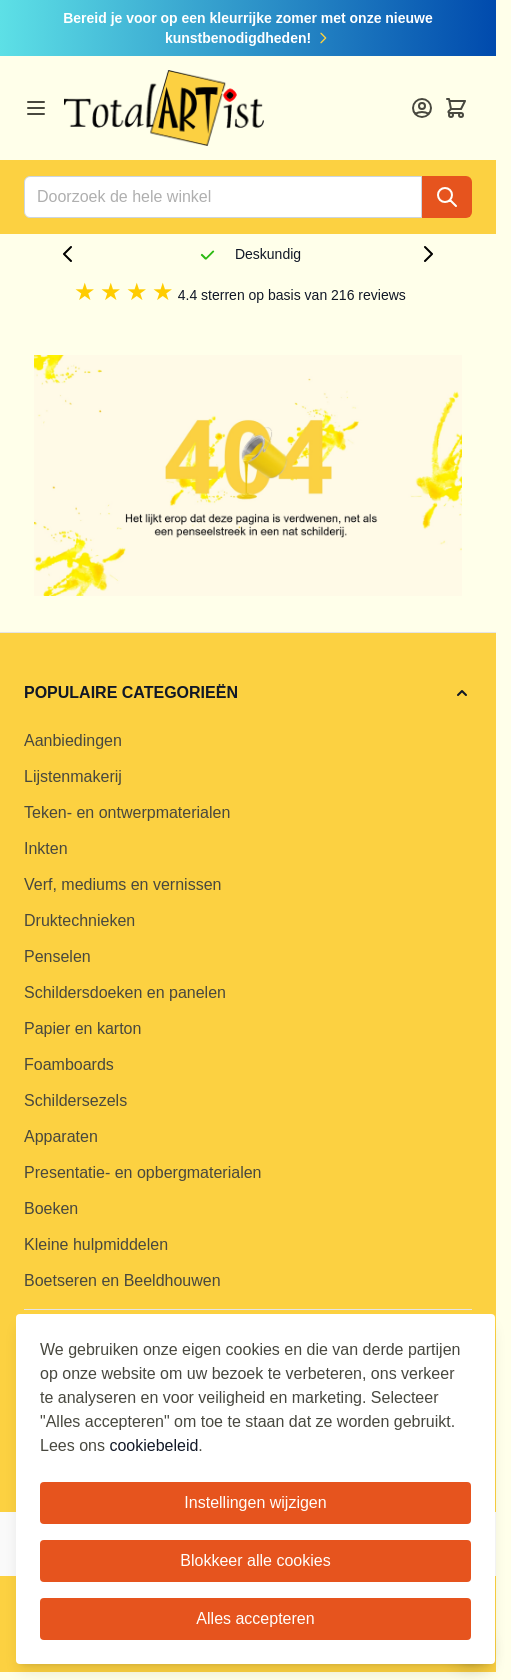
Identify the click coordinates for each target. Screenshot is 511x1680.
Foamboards (69, 1064)
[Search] (447, 197)
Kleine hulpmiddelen (96, 1244)
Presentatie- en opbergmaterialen (142, 1172)
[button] (248, 693)
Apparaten (61, 1136)
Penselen (57, 956)
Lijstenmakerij (73, 776)
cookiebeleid (153, 1445)
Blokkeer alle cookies (255, 1560)
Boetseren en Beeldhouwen (122, 1280)
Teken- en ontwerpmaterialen (127, 812)
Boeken (51, 1208)
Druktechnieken (79, 920)
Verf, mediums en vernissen (122, 884)
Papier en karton (82, 1028)
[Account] (422, 108)
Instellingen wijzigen (255, 1502)
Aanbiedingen (73, 740)
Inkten (46, 848)
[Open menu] (36, 108)
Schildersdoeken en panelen (125, 992)
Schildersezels (75, 1100)
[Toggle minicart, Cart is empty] (456, 108)
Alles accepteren (255, 1618)
